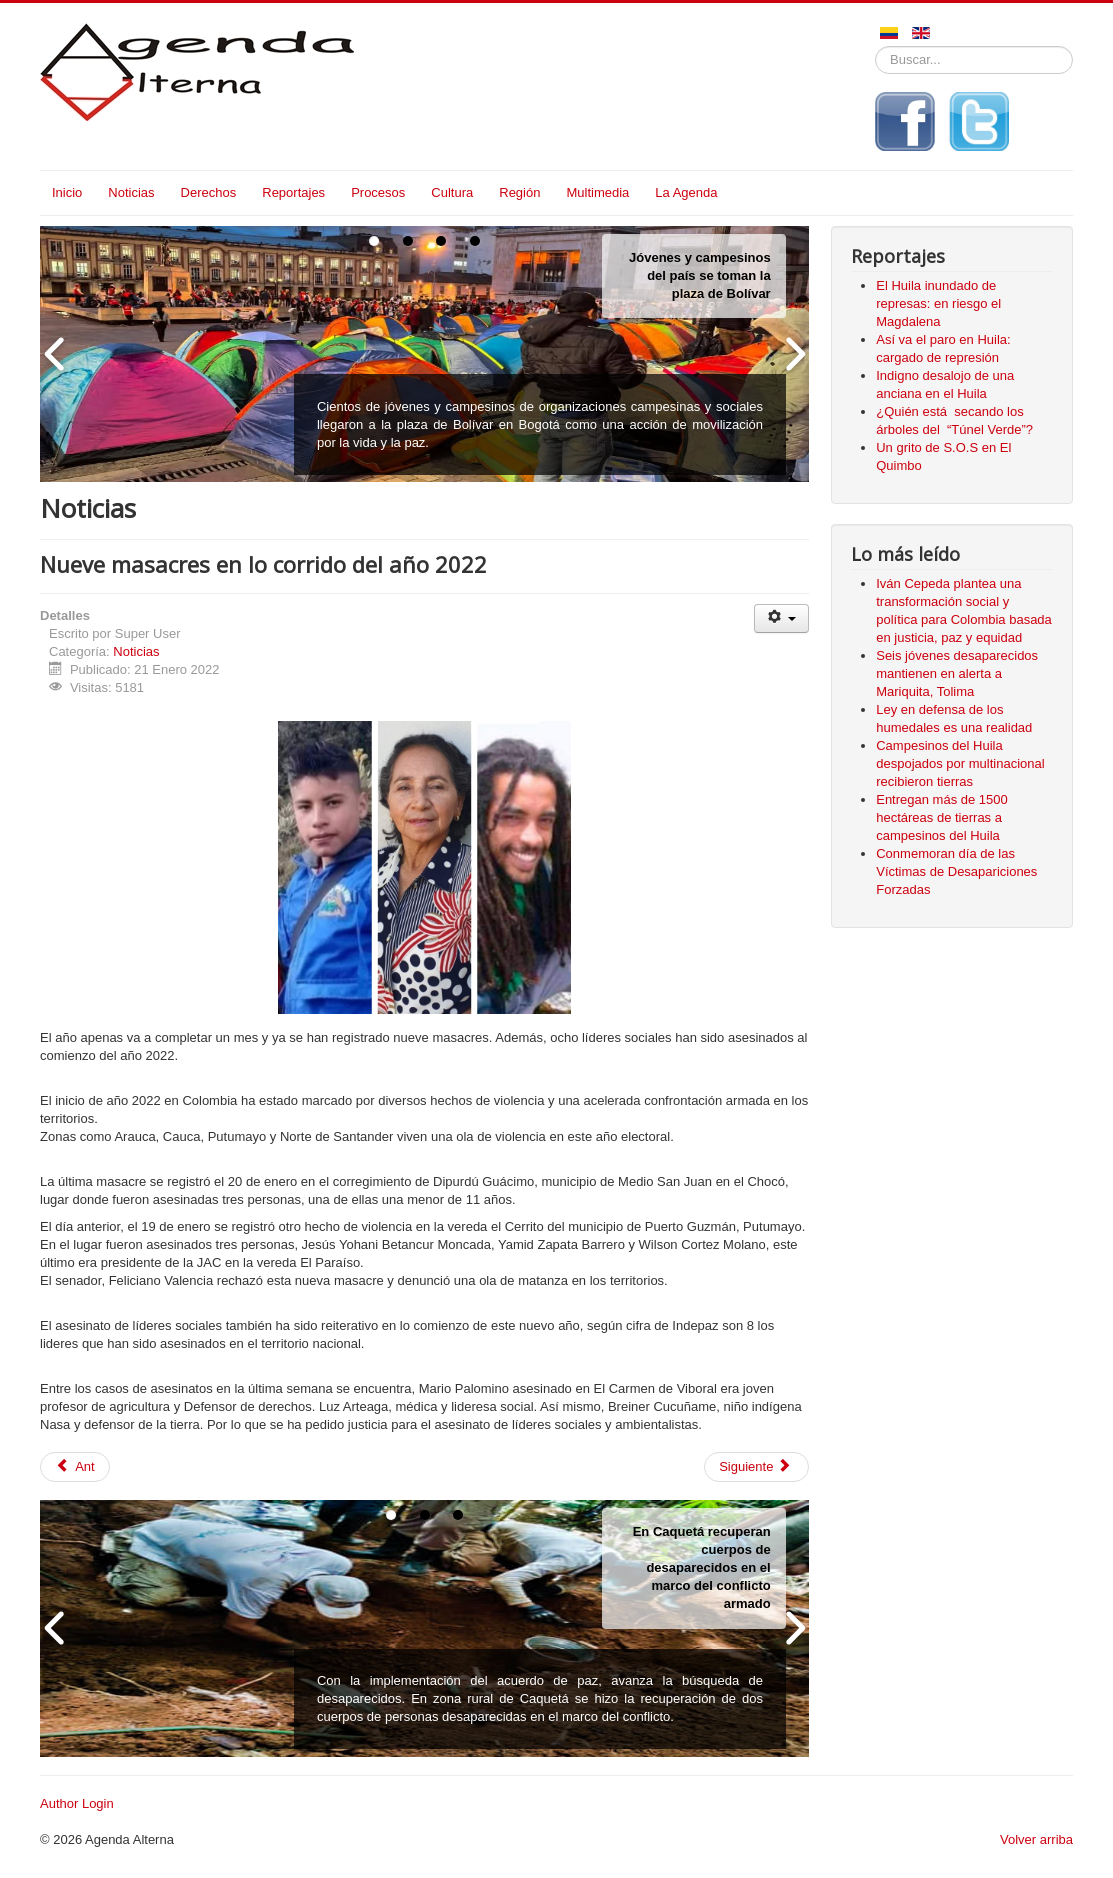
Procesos (378, 192)
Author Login (77, 1803)
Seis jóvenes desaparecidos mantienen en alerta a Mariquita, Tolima (957, 673)
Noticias (131, 192)
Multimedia (597, 192)
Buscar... (875, 46)
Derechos (209, 192)
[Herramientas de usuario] (781, 618)
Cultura (452, 192)
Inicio (67, 192)
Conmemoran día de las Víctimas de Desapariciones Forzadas (956, 871)
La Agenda (686, 192)
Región (519, 192)
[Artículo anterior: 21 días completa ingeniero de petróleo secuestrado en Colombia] (75, 1467)
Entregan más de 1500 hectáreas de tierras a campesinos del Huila (942, 817)
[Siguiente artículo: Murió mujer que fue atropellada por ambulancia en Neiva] (756, 1467)
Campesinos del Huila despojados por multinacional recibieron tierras (960, 763)
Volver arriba (1036, 1839)
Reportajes (293, 192)
